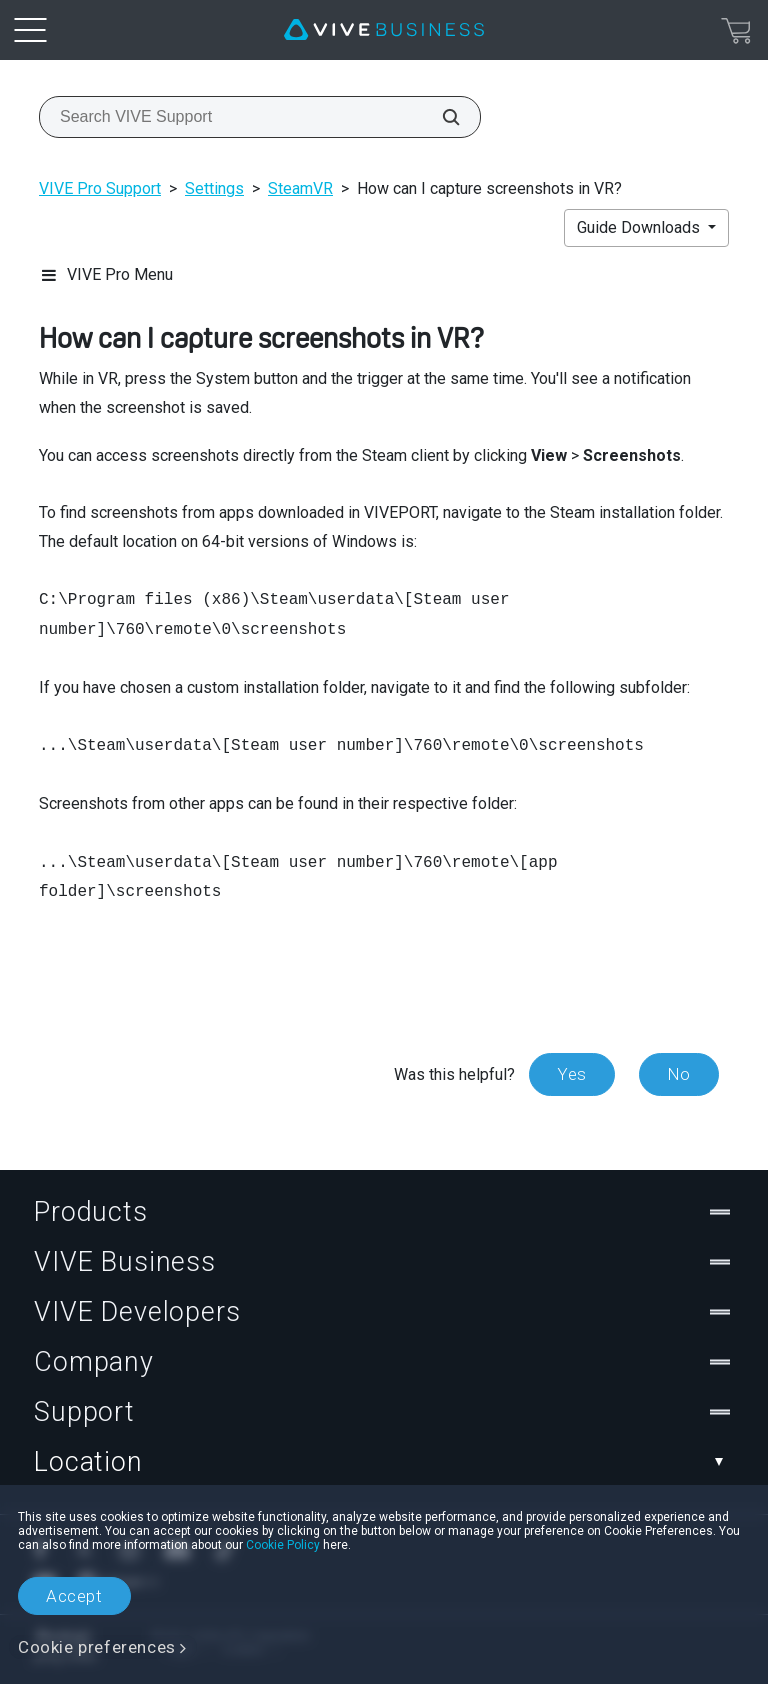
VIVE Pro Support (100, 188)
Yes (572, 1074)
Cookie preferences (97, 1647)
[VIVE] (384, 30)
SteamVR (300, 188)
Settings (214, 188)
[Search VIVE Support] (440, 117)
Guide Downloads (640, 227)
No (679, 1074)
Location (384, 1462)
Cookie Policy (283, 1545)
